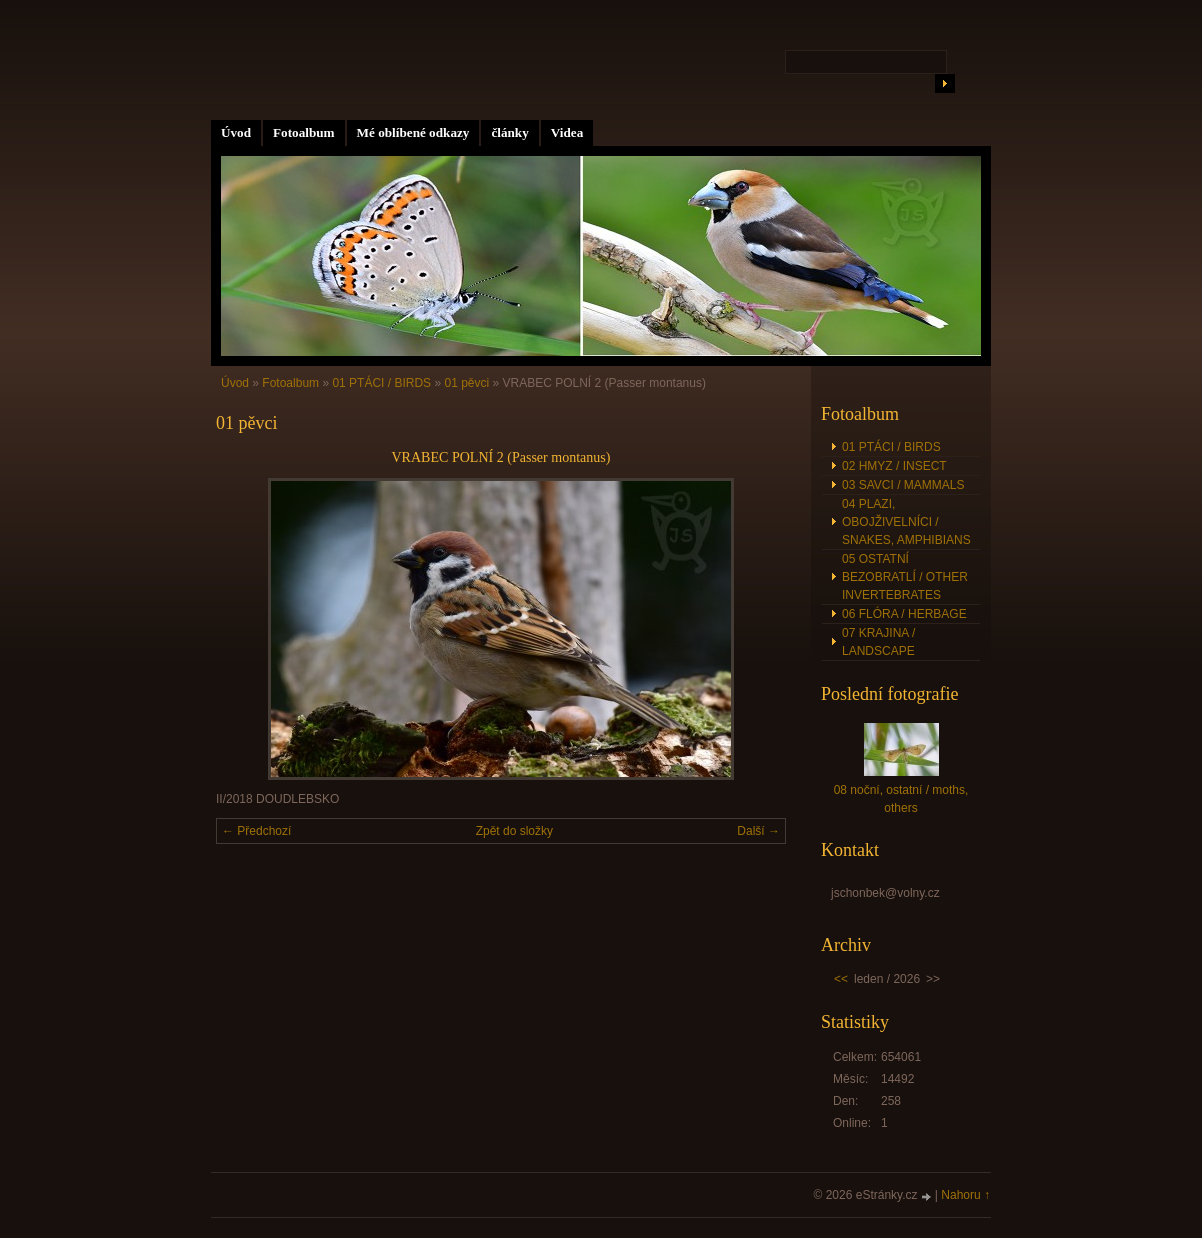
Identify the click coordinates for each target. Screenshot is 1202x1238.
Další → (758, 831)
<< (841, 979)
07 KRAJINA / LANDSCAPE (878, 642)
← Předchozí (256, 831)
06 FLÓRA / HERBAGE (904, 614)
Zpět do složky (514, 831)
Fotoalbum (304, 132)
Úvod (236, 132)
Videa (567, 132)
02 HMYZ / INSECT (894, 466)
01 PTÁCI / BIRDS (381, 383)
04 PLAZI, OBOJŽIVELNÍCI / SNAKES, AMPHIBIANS (906, 522)
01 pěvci (466, 383)
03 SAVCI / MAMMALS (903, 485)
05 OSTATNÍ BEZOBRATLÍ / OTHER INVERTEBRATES (905, 577)
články (509, 132)
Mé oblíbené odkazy (413, 132)
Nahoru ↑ (965, 1195)
